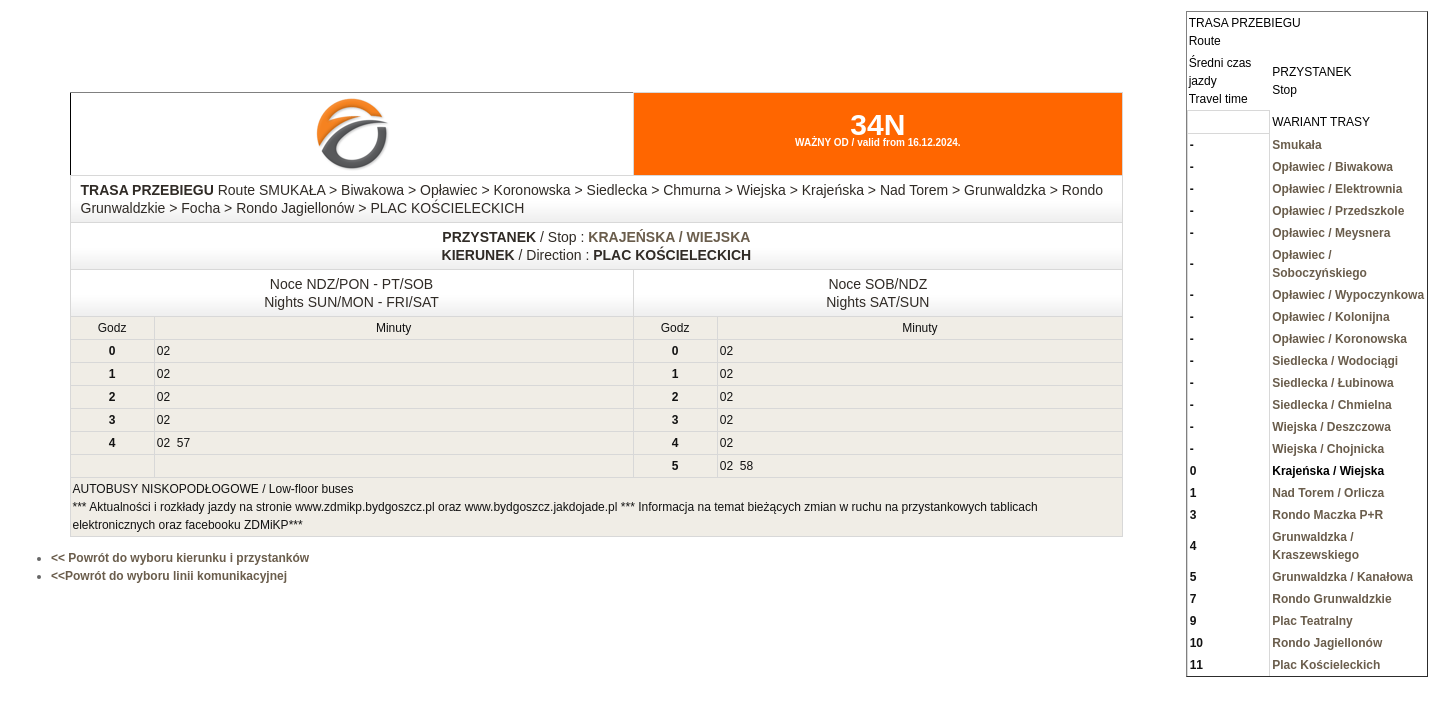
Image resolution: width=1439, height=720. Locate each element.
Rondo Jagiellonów (1327, 643)
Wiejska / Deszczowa (1331, 427)
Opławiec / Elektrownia (1337, 189)
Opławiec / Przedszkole (1338, 211)
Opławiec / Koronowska (1339, 339)
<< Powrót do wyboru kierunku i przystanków (180, 558)
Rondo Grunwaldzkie (1331, 599)
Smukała (1296, 145)
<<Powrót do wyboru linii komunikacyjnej (169, 576)
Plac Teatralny (1312, 621)
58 (746, 466)
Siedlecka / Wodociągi (1335, 361)
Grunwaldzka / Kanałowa (1342, 577)
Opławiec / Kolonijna (1330, 317)
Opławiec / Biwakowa (1332, 167)
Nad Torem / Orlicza (1328, 493)
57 (183, 443)
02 (163, 351)
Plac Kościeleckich (1326, 665)
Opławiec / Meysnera (1331, 233)
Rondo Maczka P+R (1327, 515)
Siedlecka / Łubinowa (1332, 383)
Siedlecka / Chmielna (1331, 405)
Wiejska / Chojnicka (1328, 449)
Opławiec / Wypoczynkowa (1348, 295)
